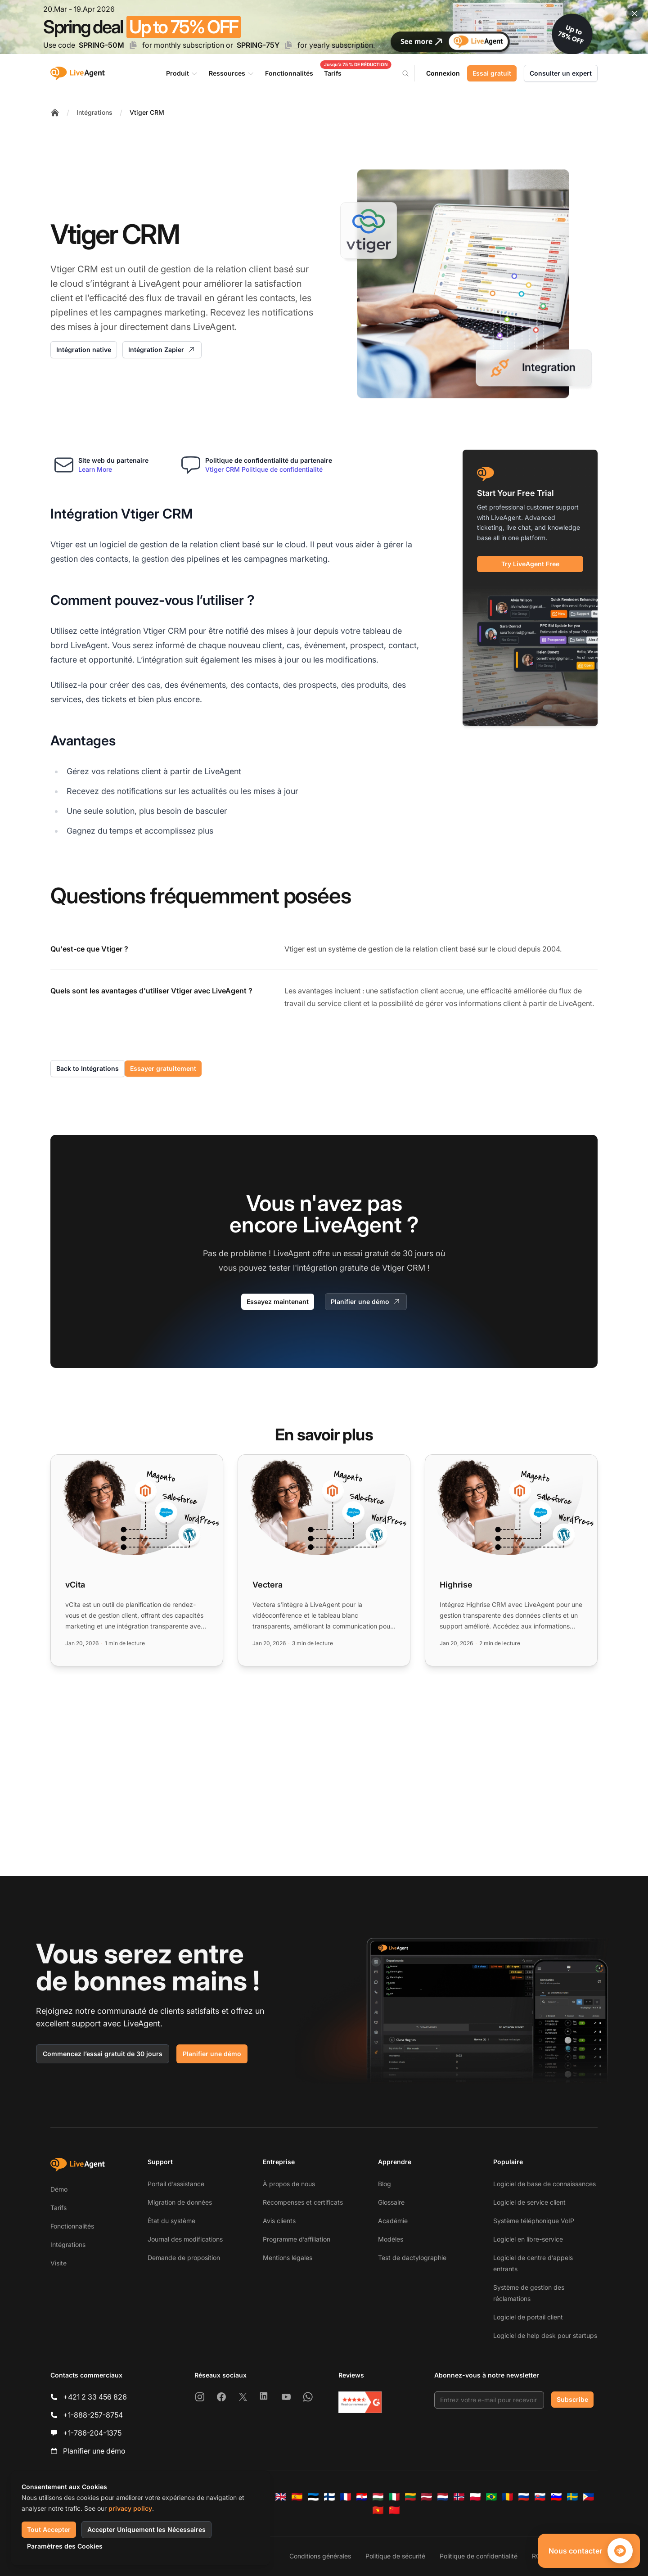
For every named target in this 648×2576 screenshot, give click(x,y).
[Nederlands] (442, 2497)
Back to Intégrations (87, 1068)
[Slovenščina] (556, 2497)
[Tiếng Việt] (378, 2510)
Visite (58, 2263)
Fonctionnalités (72, 2226)
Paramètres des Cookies (65, 2546)
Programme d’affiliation (296, 2239)
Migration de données (180, 2202)
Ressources (231, 73)
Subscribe (572, 2399)
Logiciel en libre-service (528, 2239)
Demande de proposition (184, 2257)
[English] (280, 2497)
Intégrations (94, 112)
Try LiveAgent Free (530, 564)
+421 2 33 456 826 (95, 2396)
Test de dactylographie (412, 2257)
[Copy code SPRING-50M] (133, 45)
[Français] (345, 2497)
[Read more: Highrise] (511, 1560)
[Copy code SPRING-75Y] (288, 45)
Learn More (95, 469)
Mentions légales (287, 2257)
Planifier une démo (366, 1301)
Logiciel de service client (529, 2202)
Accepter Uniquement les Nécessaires (146, 2529)
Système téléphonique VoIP (533, 2220)
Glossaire (391, 2202)
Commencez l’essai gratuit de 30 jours (102, 2053)
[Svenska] (572, 2497)
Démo (59, 2189)
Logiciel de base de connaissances (544, 2184)
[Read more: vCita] (137, 1560)
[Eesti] (313, 2497)
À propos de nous (289, 2184)
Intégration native (83, 349)
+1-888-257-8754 (93, 2414)
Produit (182, 73)
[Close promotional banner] (634, 13)
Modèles (390, 2239)
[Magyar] (378, 2497)
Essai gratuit (491, 73)
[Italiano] (394, 2497)
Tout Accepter (49, 2529)
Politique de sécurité (395, 2556)
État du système (171, 2220)
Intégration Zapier (162, 349)
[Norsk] (459, 2497)
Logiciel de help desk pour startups (545, 2335)
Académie (393, 2220)
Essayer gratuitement (163, 1068)
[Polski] (475, 2497)
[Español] (297, 2497)
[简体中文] (394, 2510)
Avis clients (279, 2220)
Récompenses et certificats (303, 2202)
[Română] (507, 2497)
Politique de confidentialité (479, 2556)
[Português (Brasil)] (491, 2497)
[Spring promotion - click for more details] (324, 27)
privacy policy (130, 2508)
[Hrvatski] (361, 2497)
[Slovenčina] (540, 2497)
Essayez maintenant (278, 1301)
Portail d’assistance (176, 2184)
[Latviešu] (426, 2497)
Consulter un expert (561, 73)
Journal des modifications (185, 2239)
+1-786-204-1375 (92, 2432)
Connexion (443, 73)
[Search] (411, 73)
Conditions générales (320, 2556)
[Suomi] (329, 2497)
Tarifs (58, 2207)
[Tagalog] (588, 2497)
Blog (384, 2184)
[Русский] (523, 2497)
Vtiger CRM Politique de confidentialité (264, 469)
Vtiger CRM (147, 112)
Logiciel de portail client (528, 2317)
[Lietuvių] (410, 2497)
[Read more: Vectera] (324, 1560)
